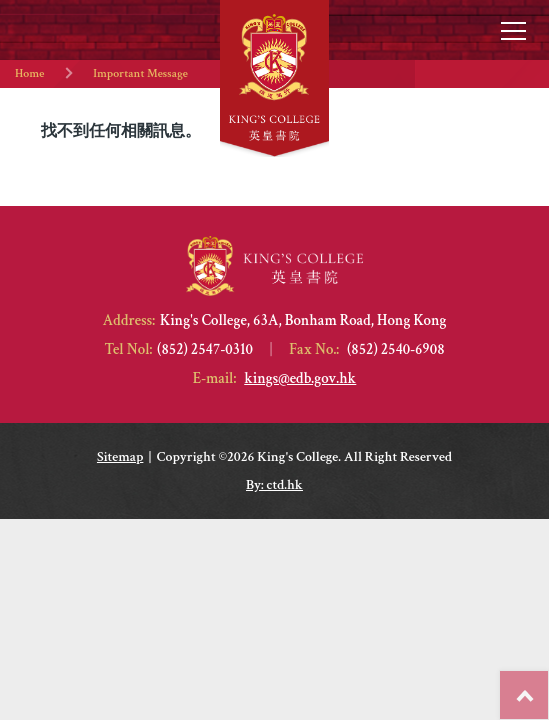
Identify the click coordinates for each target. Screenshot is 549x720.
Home (29, 73)
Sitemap (120, 457)
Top (548, 685)
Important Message (140, 73)
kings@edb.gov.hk (300, 378)
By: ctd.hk (274, 485)
